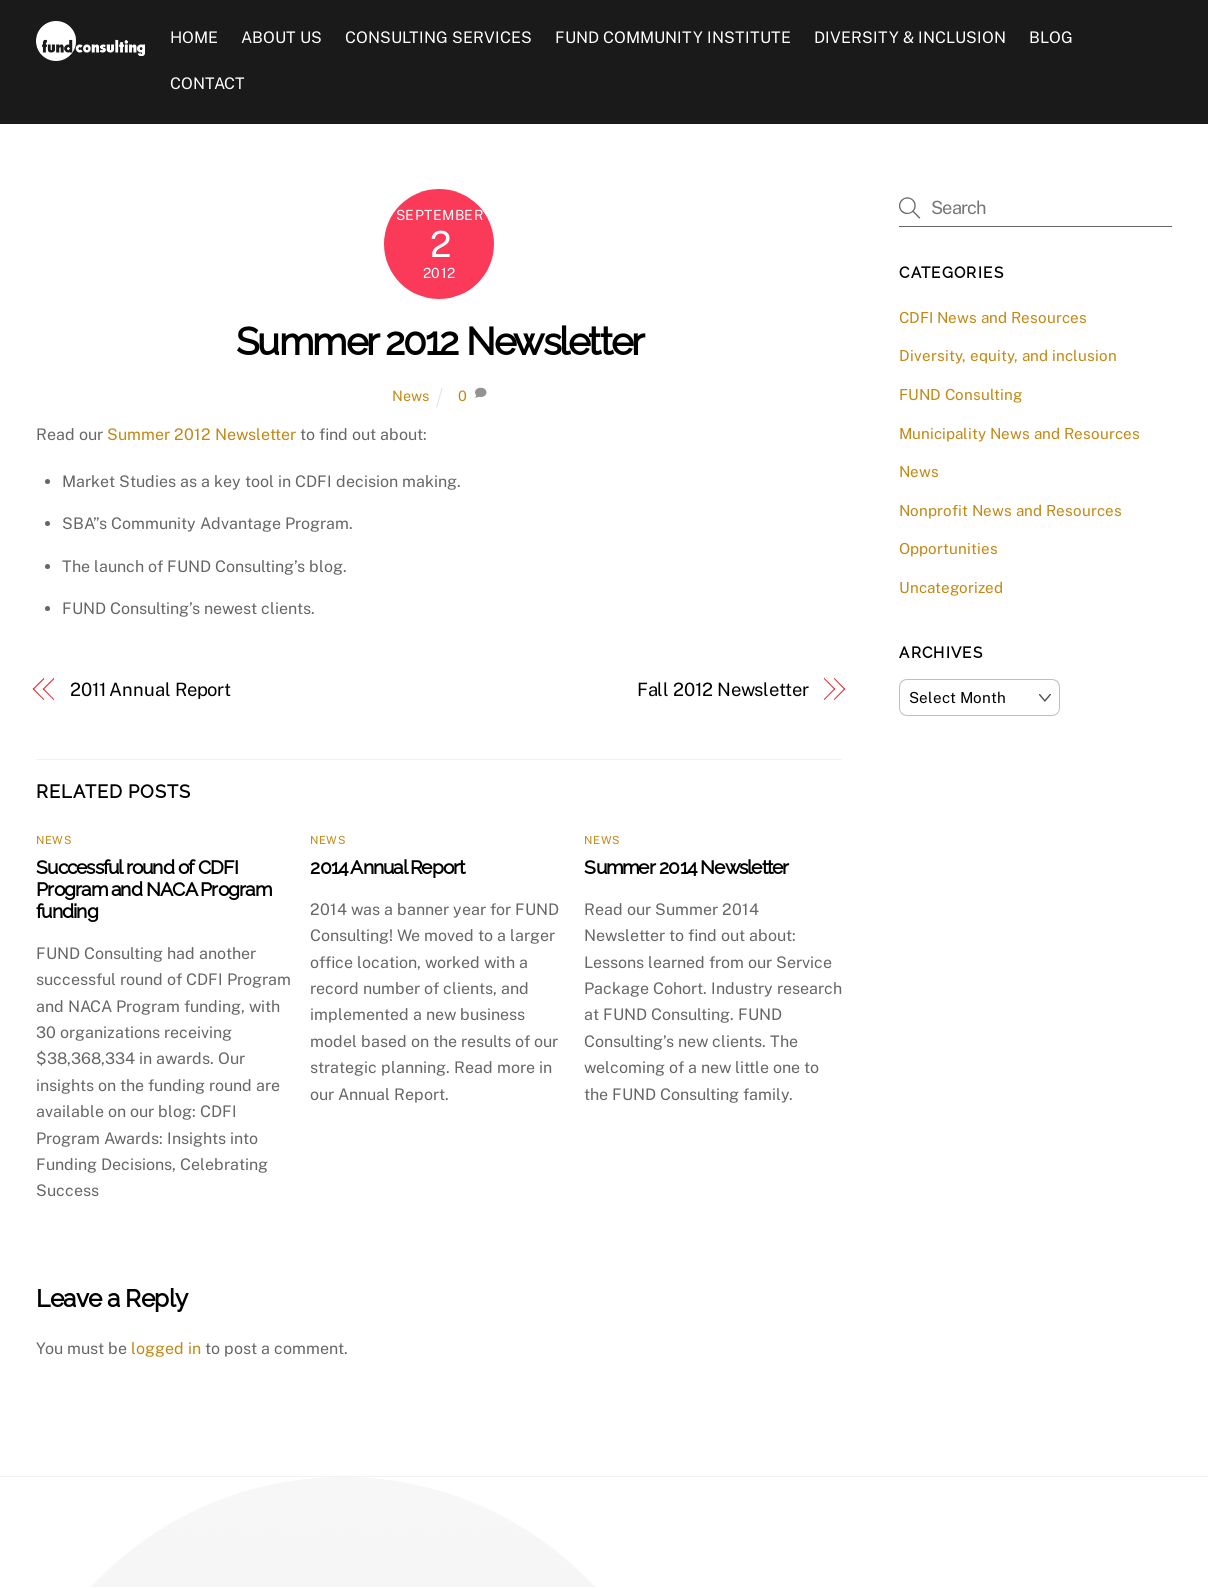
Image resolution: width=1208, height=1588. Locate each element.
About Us (281, 38)
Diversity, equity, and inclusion (1008, 356)
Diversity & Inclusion (911, 38)
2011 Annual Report (150, 689)
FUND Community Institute (673, 38)
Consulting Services (438, 38)
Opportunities (948, 549)
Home (194, 38)
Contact (207, 83)
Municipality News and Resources (1019, 433)
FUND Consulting (960, 394)
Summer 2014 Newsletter (686, 867)
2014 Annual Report (387, 867)
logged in (166, 1348)
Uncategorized (951, 587)
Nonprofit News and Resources (1010, 510)
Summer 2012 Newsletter (439, 341)
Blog (1052, 38)
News (410, 396)
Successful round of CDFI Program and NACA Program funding (153, 889)
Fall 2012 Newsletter (723, 689)
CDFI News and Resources (993, 317)
